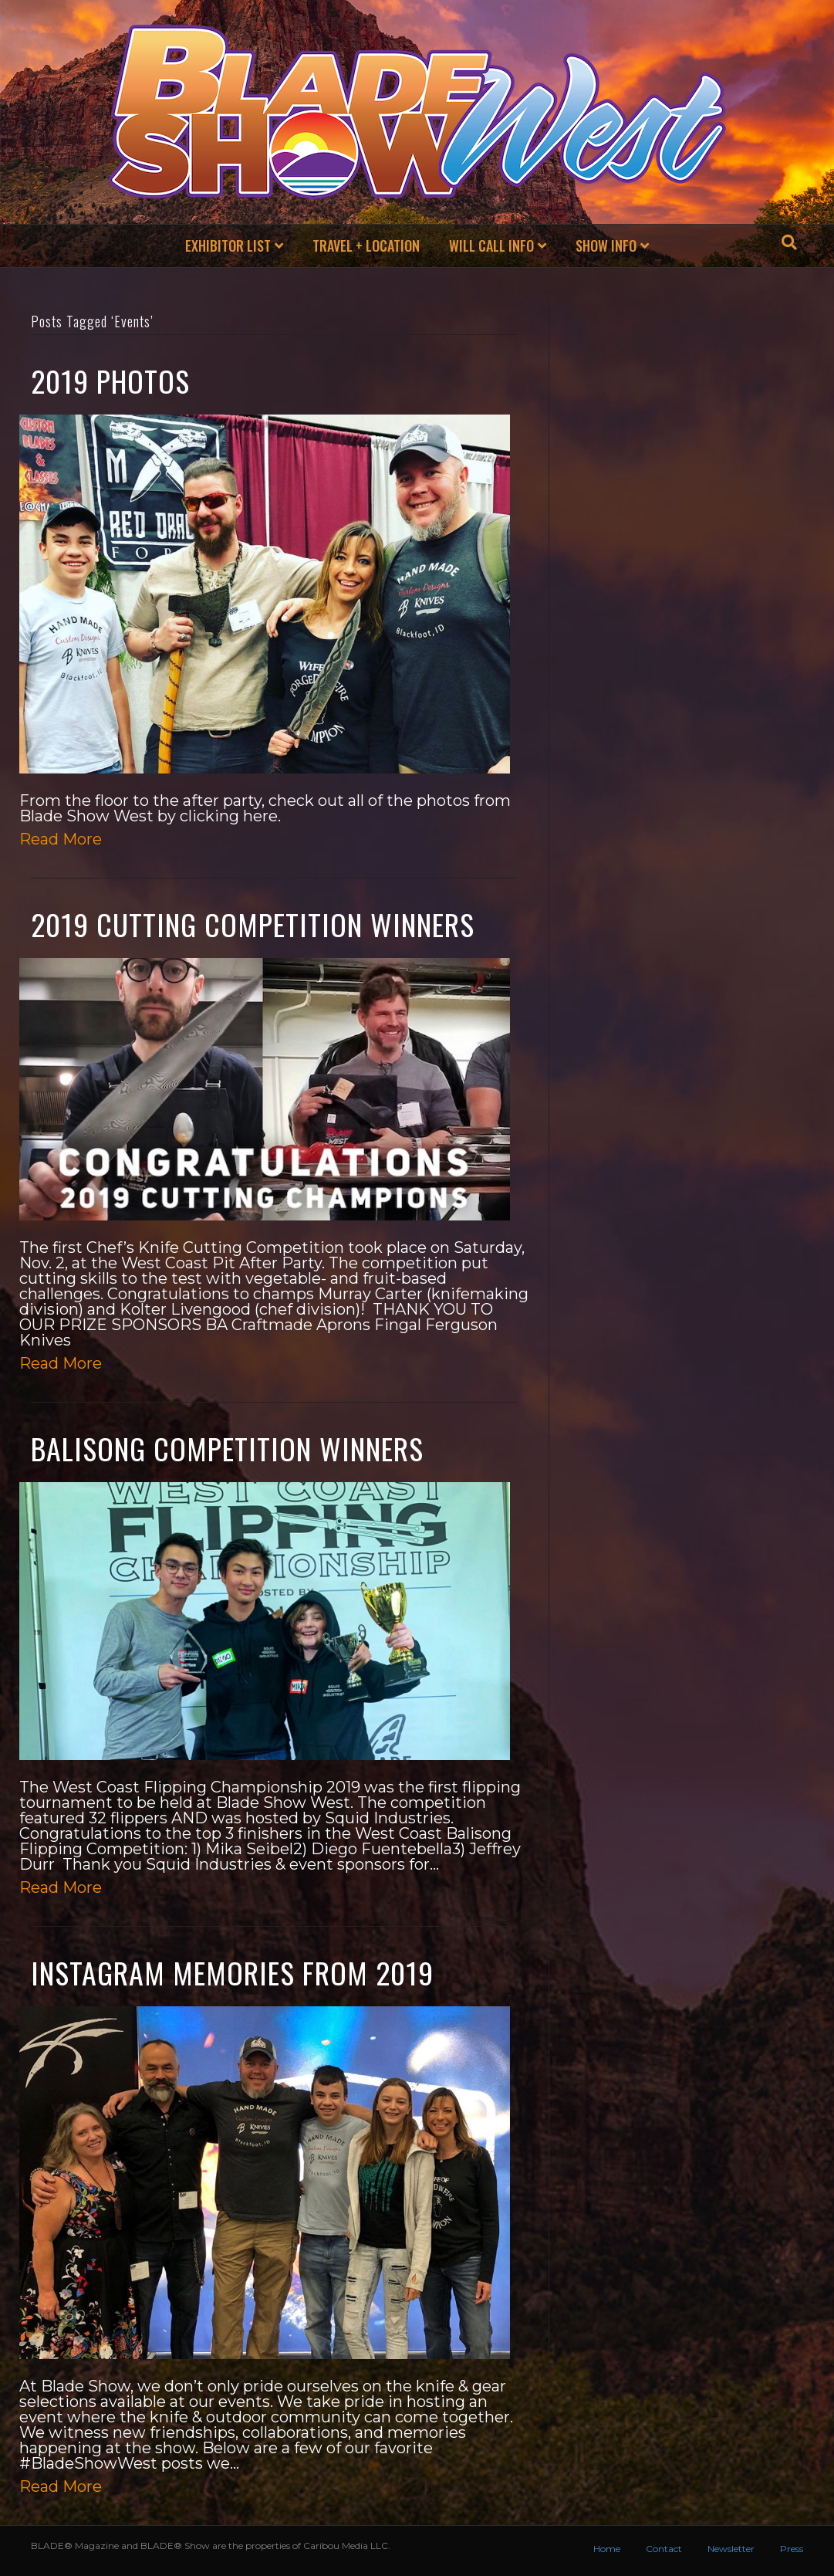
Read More (60, 839)
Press (791, 2548)
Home (606, 2548)
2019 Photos (110, 380)
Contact (664, 2548)
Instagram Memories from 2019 (232, 1972)
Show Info (606, 245)
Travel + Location (366, 245)
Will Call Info (491, 245)
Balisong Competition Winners (227, 1448)
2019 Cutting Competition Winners (252, 924)
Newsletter (731, 2548)
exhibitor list (228, 245)
